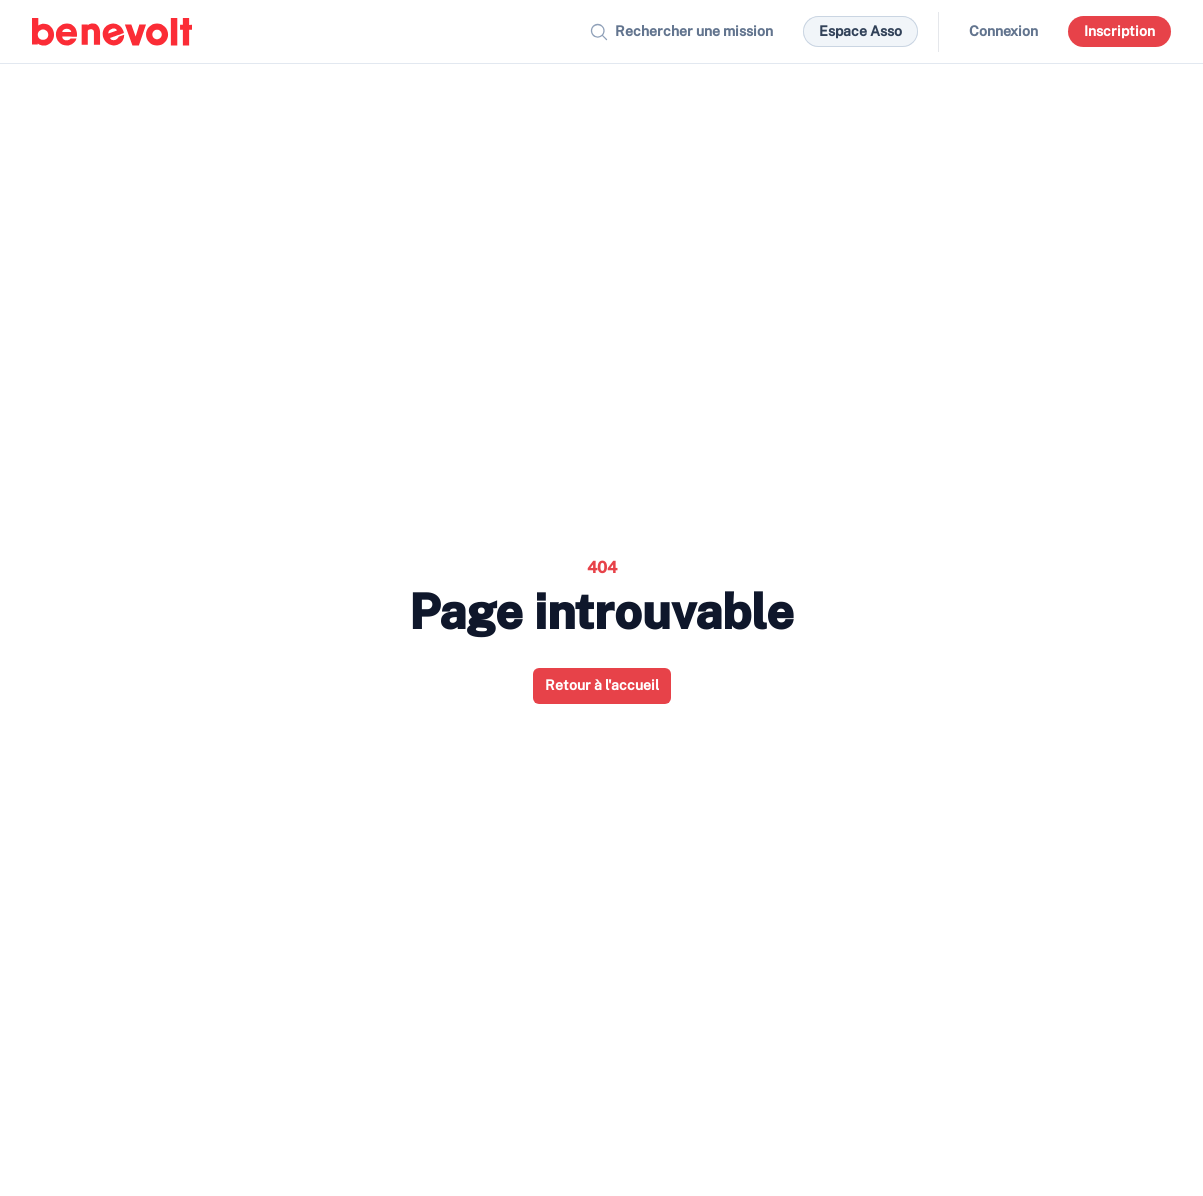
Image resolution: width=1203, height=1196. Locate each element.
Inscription (1119, 31)
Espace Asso (860, 31)
